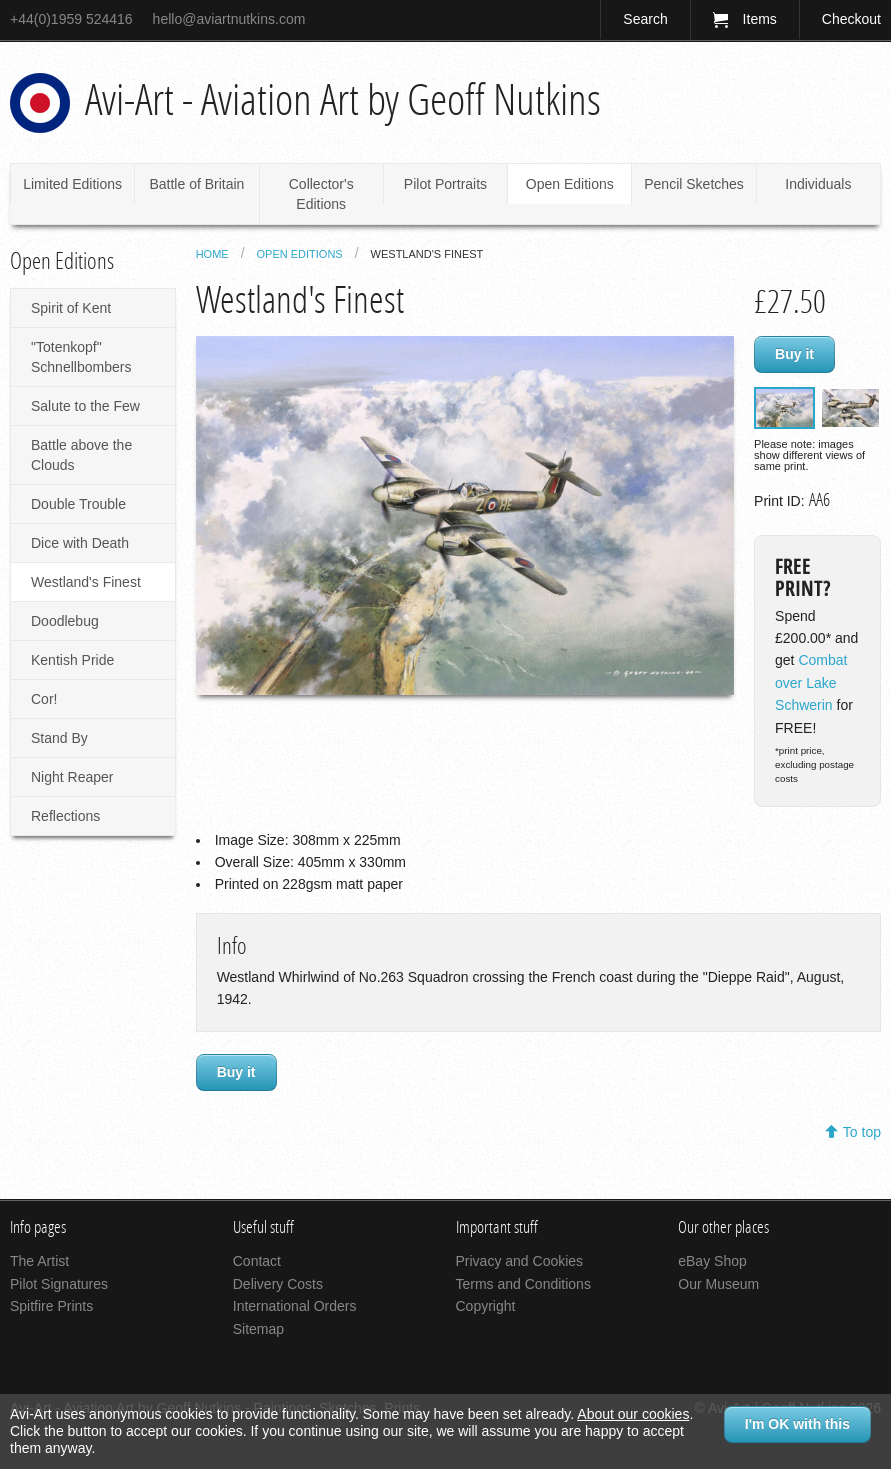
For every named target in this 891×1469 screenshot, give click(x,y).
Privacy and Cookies (520, 1261)
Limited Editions (72, 184)
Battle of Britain (196, 184)
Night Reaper (72, 777)
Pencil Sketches (694, 184)
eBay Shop (712, 1261)
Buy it (794, 354)
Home (212, 254)
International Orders (295, 1306)
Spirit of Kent (71, 308)
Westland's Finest (86, 582)
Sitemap (258, 1329)
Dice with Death (80, 543)
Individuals (818, 184)
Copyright (486, 1306)
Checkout (851, 19)
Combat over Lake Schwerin (811, 682)
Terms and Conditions (523, 1284)
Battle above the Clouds (81, 455)
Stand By (59, 738)
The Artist (39, 1261)
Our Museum (718, 1284)
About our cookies (633, 1414)
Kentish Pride (72, 660)
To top (862, 1132)
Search (645, 19)
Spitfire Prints (51, 1306)
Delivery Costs (278, 1284)
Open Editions (570, 184)
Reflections (65, 816)
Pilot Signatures (59, 1284)
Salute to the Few (85, 406)
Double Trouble (78, 504)
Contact (257, 1261)
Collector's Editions (321, 194)
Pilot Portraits (445, 184)
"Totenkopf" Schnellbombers (81, 357)
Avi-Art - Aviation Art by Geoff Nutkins (343, 100)
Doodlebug (65, 621)
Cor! (44, 699)
